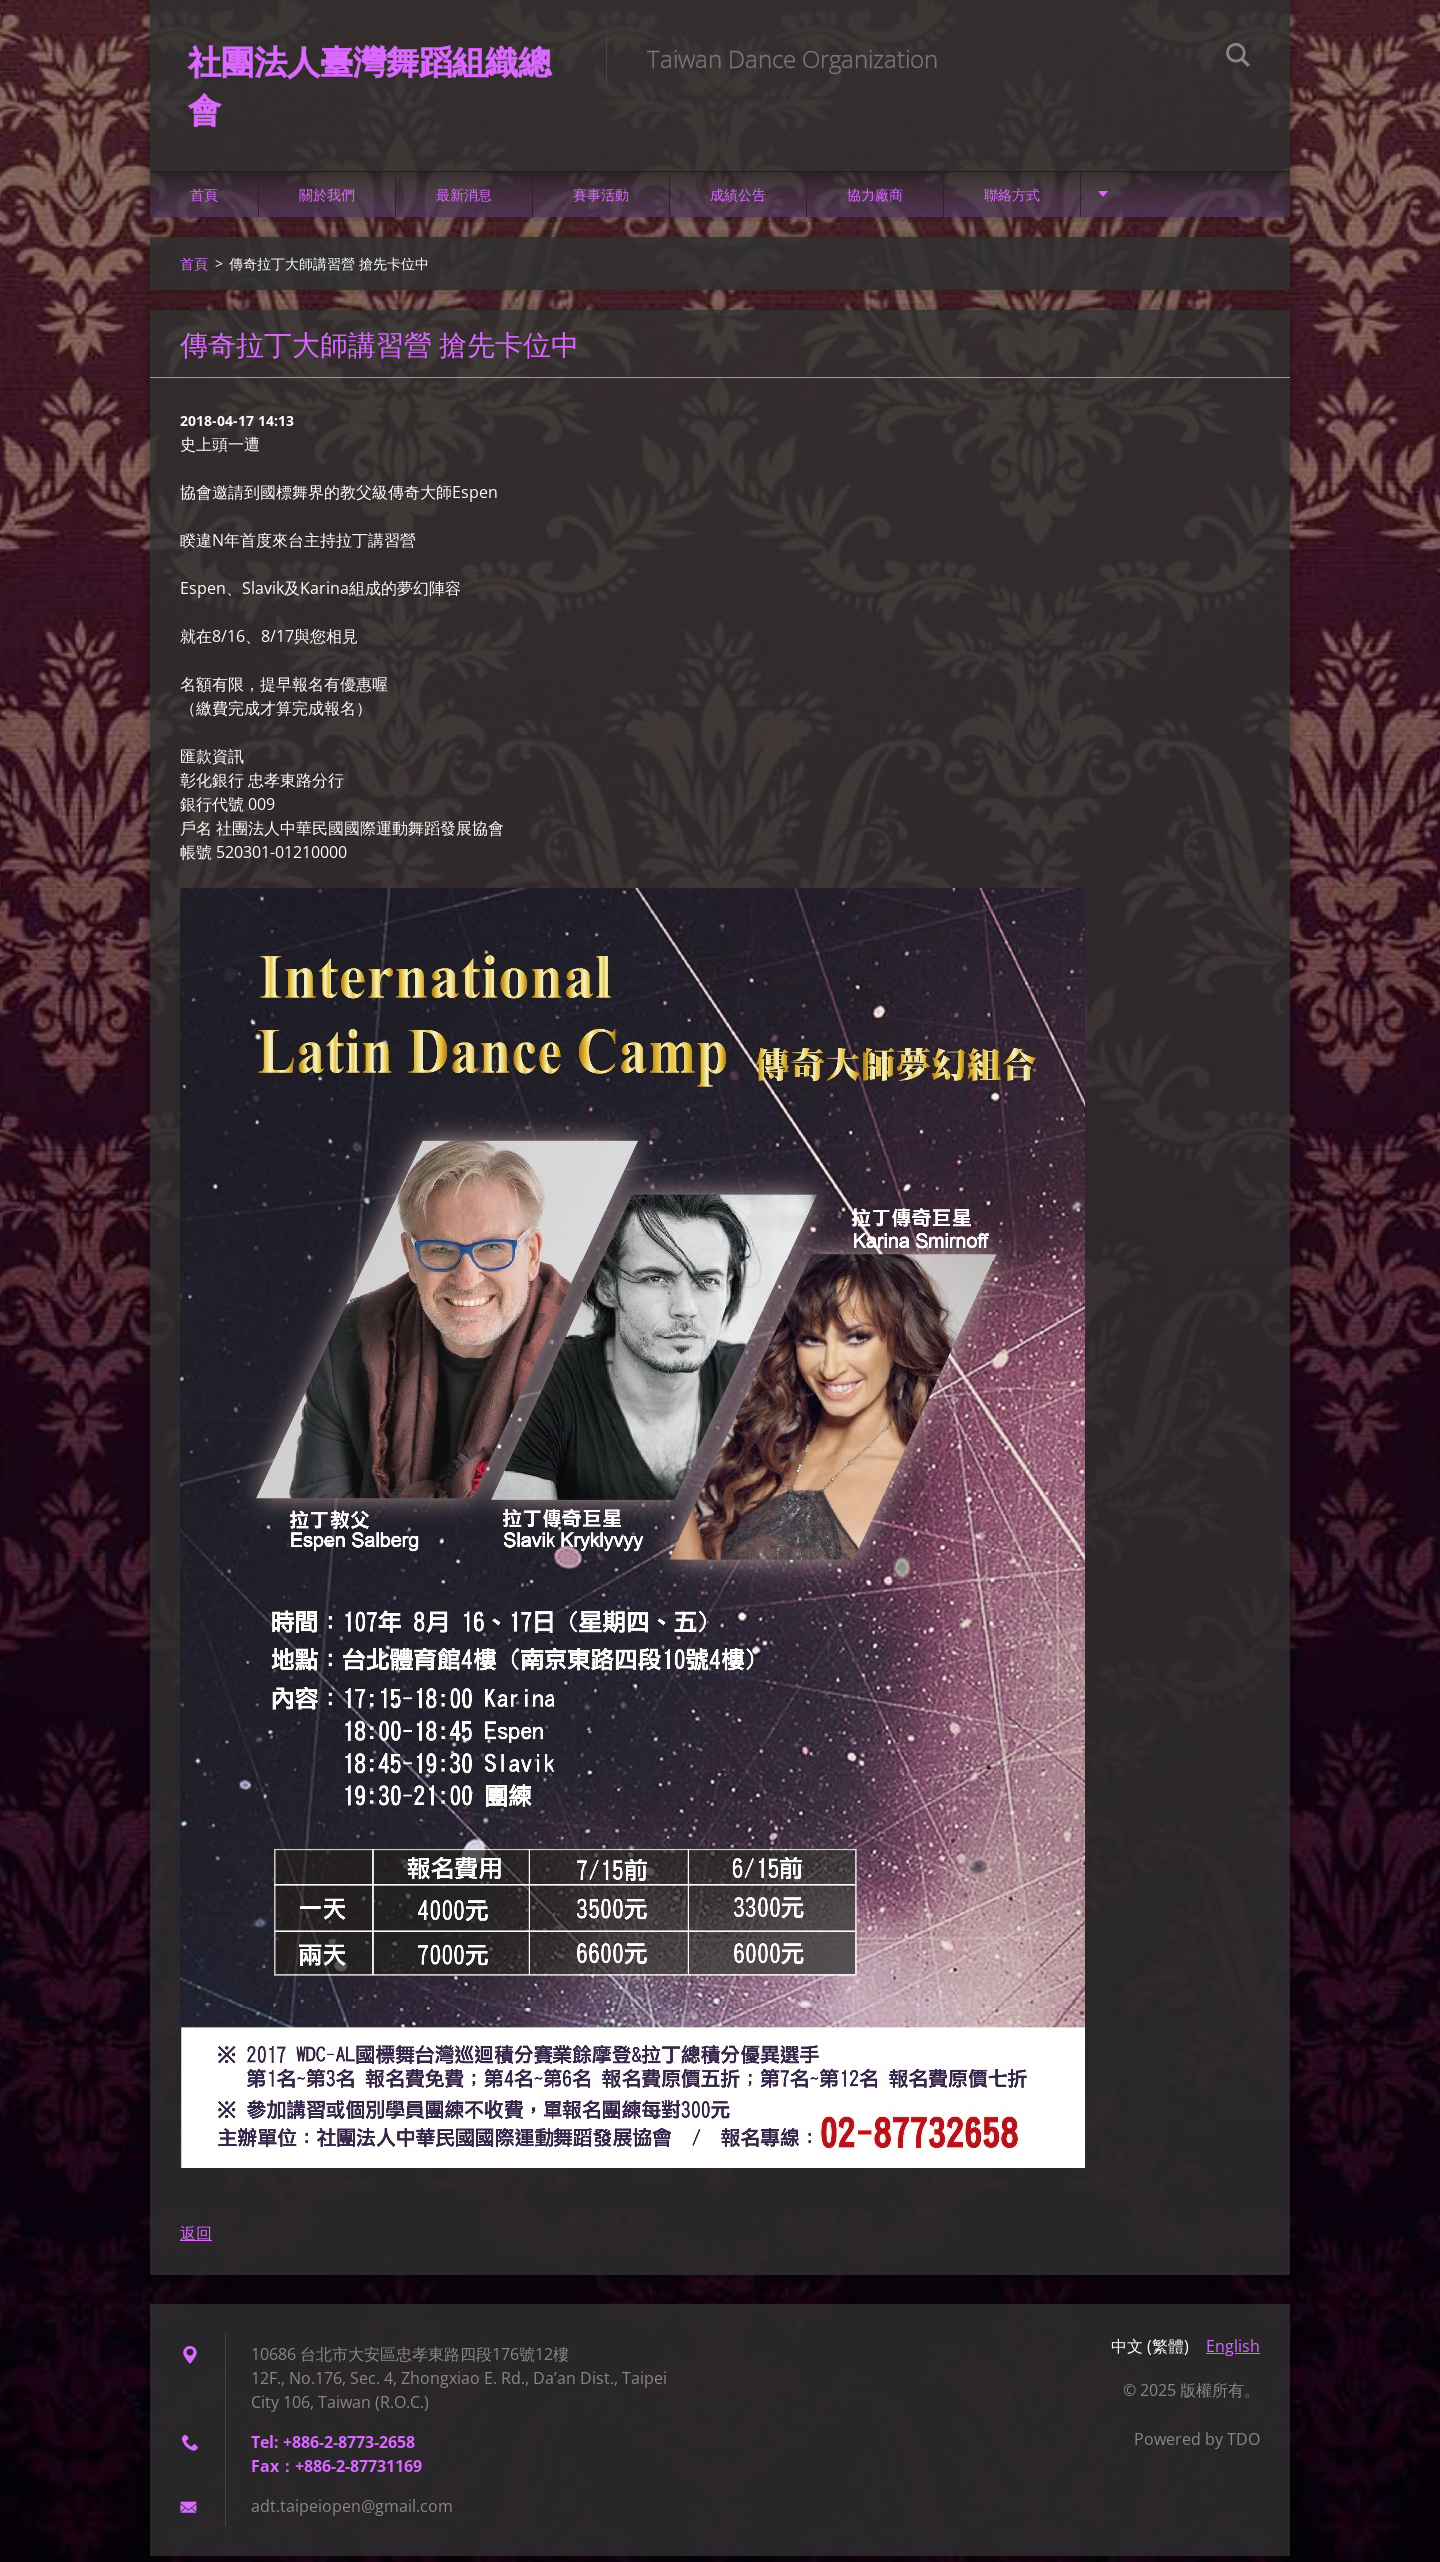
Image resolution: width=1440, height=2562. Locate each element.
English (1233, 2352)
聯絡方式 (1012, 199)
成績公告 (738, 199)
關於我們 (327, 199)
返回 (196, 2239)
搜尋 (1238, 58)
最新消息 (464, 199)
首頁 (204, 199)
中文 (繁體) (1150, 2352)
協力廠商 (875, 199)
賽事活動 (601, 199)
